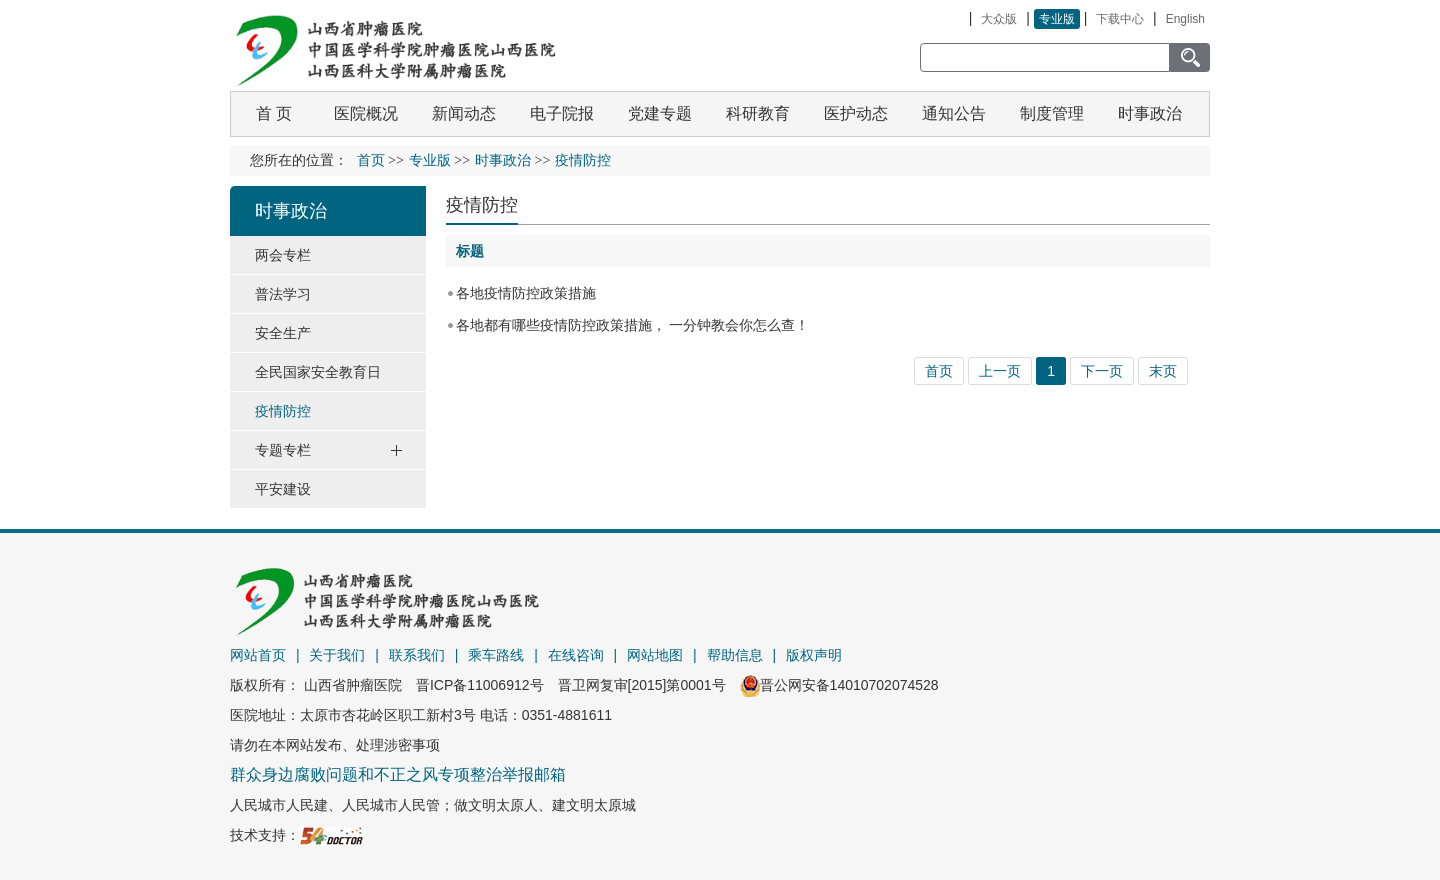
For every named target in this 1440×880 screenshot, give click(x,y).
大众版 (999, 19)
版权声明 (814, 655)
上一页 (1000, 371)
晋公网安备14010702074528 (839, 685)
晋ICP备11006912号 (480, 685)
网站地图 (655, 655)
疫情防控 (482, 205)
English (1185, 19)
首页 (371, 160)
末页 (1163, 371)
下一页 (1102, 371)
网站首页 (258, 655)
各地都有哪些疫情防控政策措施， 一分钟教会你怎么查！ (633, 325)
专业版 (1057, 19)
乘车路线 (496, 655)
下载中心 (1120, 19)
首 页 (274, 113)
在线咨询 (576, 655)
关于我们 (337, 655)
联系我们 (417, 655)
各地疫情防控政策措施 (526, 293)
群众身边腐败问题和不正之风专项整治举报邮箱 (398, 774)
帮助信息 (735, 655)
